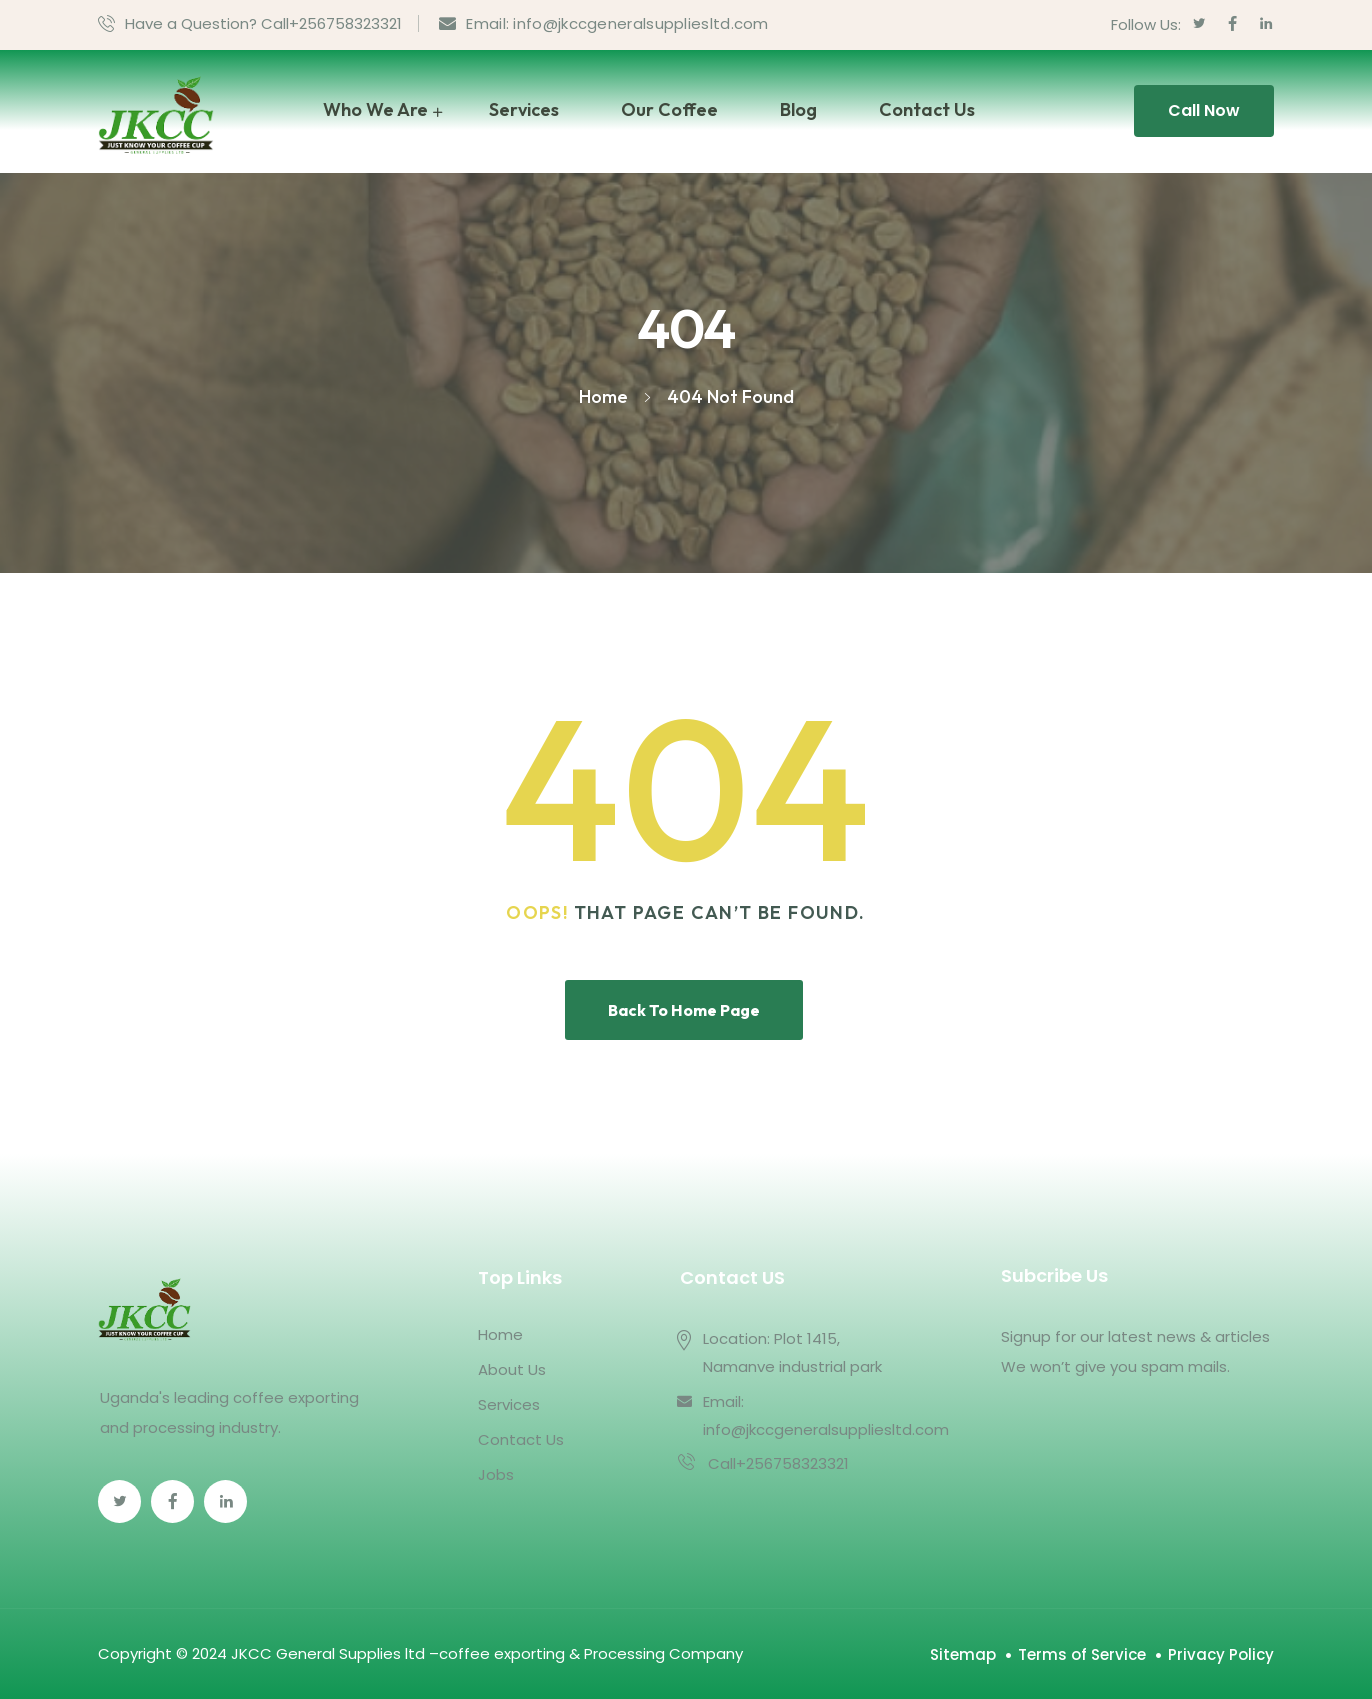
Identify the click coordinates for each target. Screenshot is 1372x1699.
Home (500, 1334)
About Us (512, 1369)
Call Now (1204, 110)
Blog (798, 109)
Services (524, 109)
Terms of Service (1082, 1654)
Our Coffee (669, 109)
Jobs (496, 1474)
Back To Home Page (684, 1010)
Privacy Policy (1221, 1654)
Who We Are (375, 109)
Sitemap (963, 1654)
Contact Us (927, 109)
